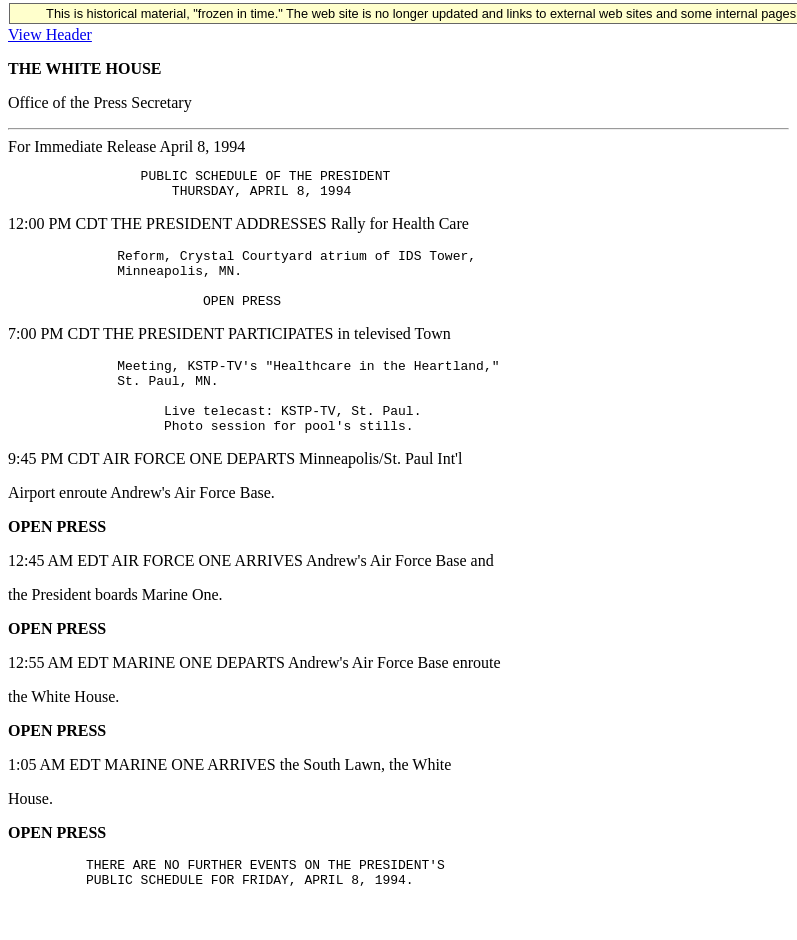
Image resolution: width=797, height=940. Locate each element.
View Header (50, 34)
